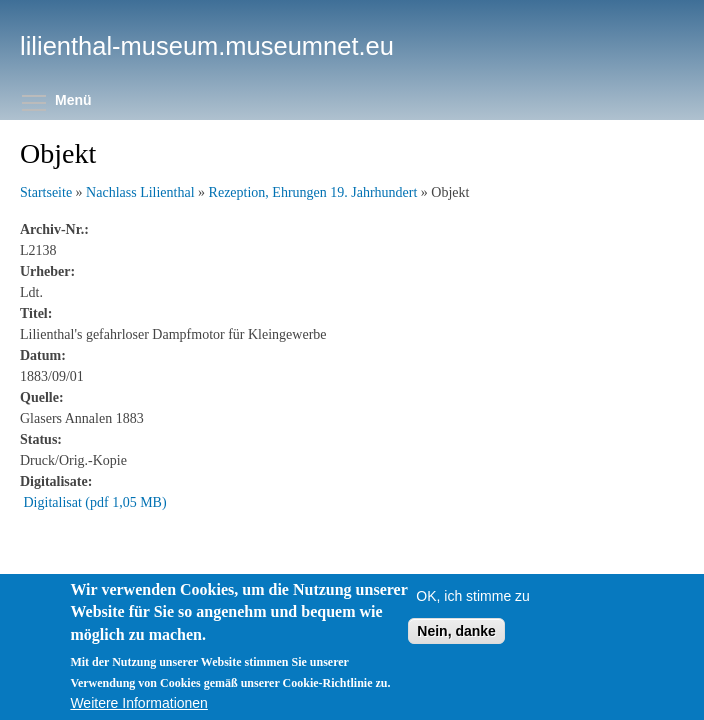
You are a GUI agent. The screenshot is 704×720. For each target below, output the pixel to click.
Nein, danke (456, 631)
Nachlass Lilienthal (140, 192)
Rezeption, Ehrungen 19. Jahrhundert (313, 192)
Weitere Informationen (138, 703)
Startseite (46, 192)
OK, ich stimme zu (473, 596)
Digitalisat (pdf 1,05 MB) (95, 502)
